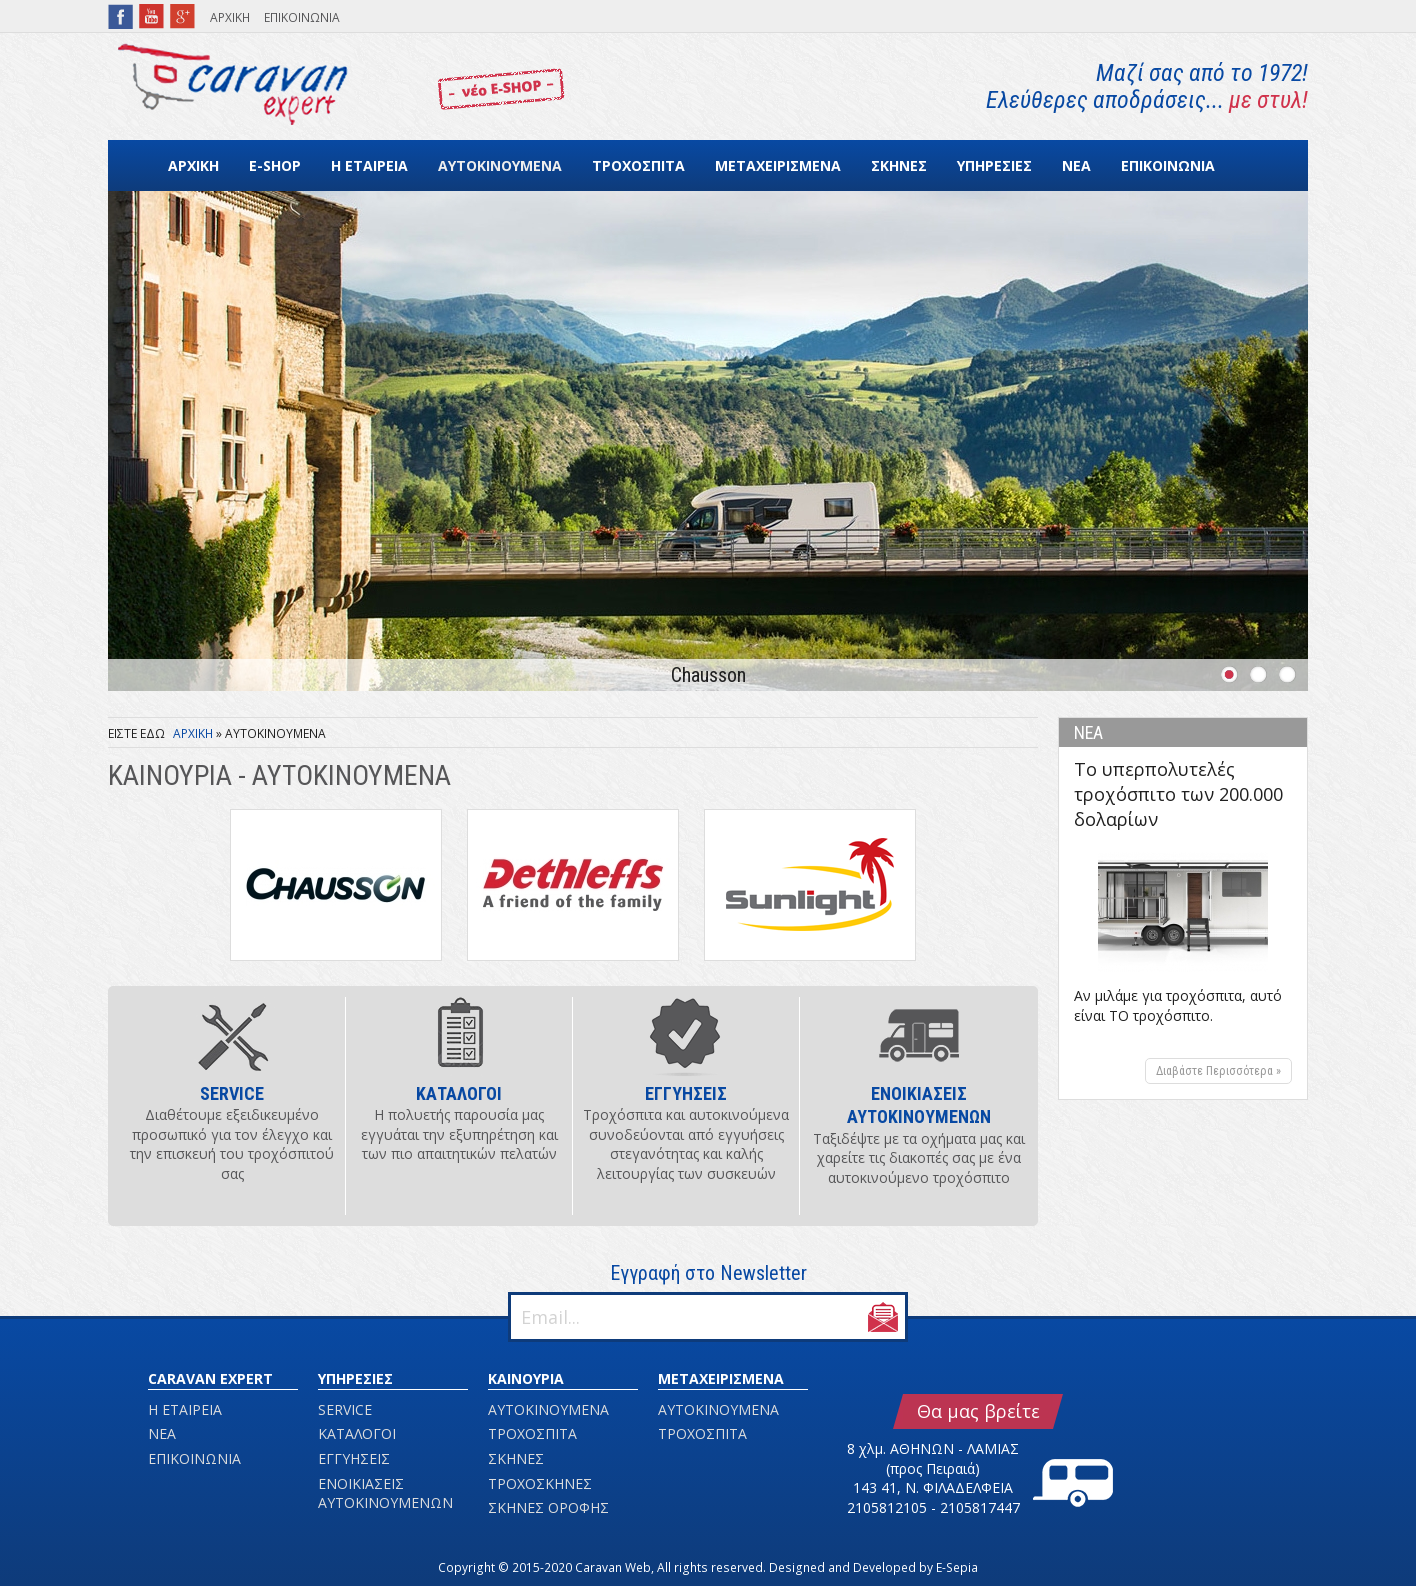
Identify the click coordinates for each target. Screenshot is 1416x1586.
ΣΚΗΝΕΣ (899, 165)
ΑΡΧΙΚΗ (230, 17)
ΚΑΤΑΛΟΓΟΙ (357, 1433)
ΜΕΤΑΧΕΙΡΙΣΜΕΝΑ (778, 165)
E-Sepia (957, 1567)
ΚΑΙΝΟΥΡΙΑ (526, 1378)
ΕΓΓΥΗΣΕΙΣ (354, 1458)
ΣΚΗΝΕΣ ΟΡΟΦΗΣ (548, 1507)
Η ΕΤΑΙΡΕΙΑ (369, 165)
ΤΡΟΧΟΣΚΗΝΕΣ (540, 1483)
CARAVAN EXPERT (210, 1378)
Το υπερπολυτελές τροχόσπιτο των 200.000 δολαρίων (1178, 794)
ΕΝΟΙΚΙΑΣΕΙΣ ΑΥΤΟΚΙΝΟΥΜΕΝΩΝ (385, 1493)
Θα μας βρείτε (978, 1411)
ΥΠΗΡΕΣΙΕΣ (994, 165)
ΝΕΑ (1076, 165)
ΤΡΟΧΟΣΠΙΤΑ (638, 165)
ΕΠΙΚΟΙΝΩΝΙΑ (302, 17)
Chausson (708, 675)
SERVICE (345, 1409)
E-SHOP (275, 165)
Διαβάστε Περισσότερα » (1218, 1071)
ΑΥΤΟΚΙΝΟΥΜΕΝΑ (500, 165)
